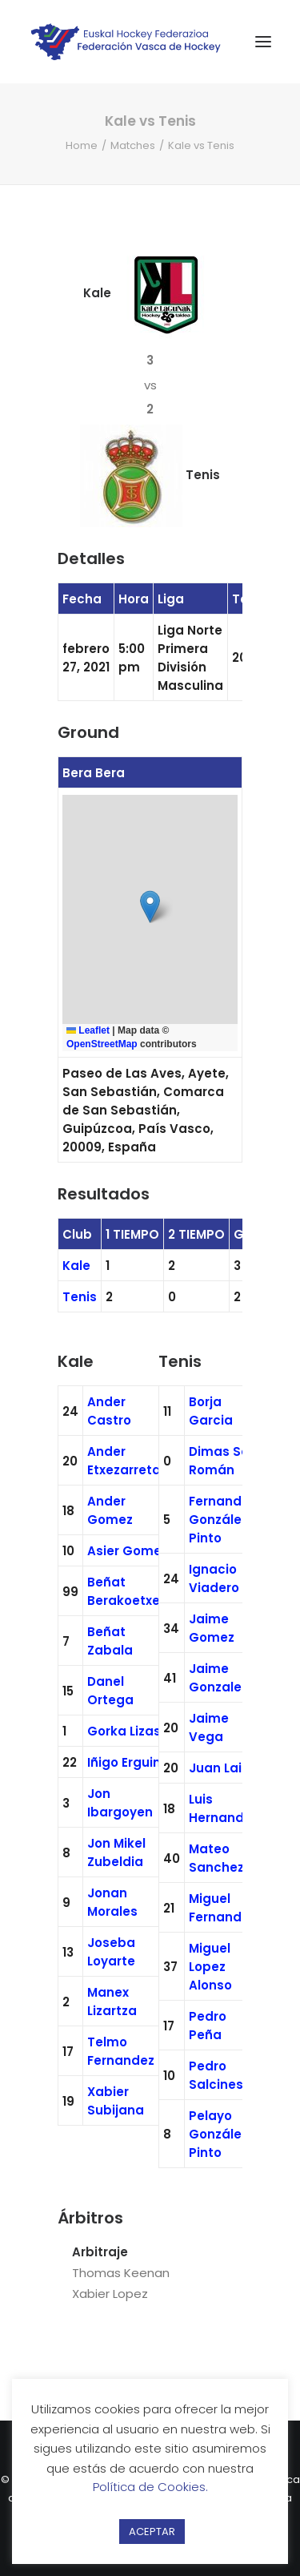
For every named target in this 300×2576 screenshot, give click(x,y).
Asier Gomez (127, 1550)
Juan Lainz (222, 1768)
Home (82, 145)
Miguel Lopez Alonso (210, 1966)
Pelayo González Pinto (218, 2134)
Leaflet (88, 1030)
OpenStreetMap (102, 1044)
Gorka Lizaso (128, 1731)
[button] (150, 906)
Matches (132, 145)
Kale (76, 1265)
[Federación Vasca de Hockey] (126, 42)
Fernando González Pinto (219, 1519)
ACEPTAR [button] (152, 2531)
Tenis (79, 1296)
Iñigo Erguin (124, 1762)
